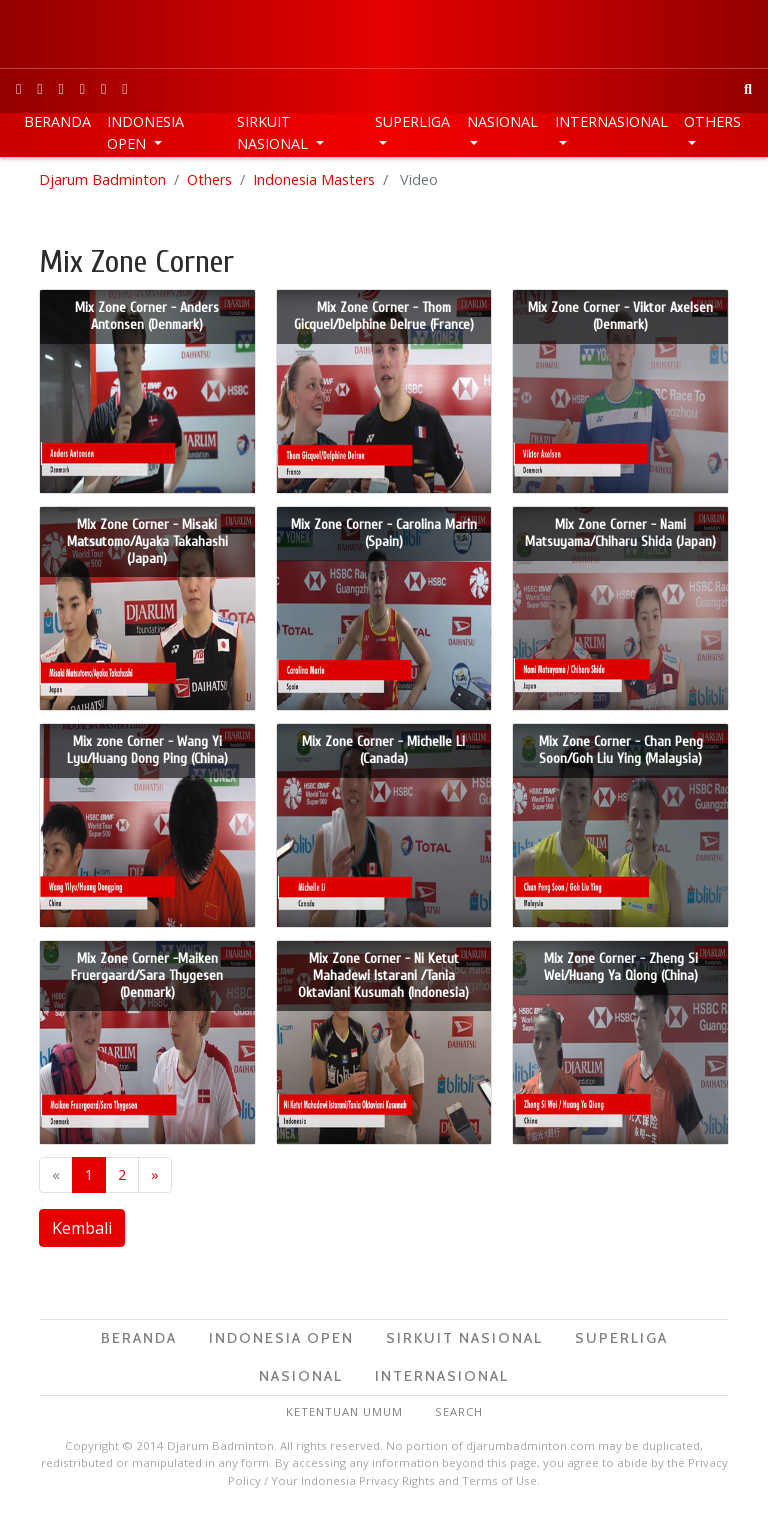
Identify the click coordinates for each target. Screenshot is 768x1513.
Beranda (57, 121)
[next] (155, 1175)
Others (712, 121)
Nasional (502, 121)
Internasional (611, 121)
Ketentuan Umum (344, 1411)
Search (459, 1411)
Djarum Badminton (102, 179)
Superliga (412, 121)
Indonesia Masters (314, 179)
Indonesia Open (145, 132)
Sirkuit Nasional (274, 132)
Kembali (82, 1228)
